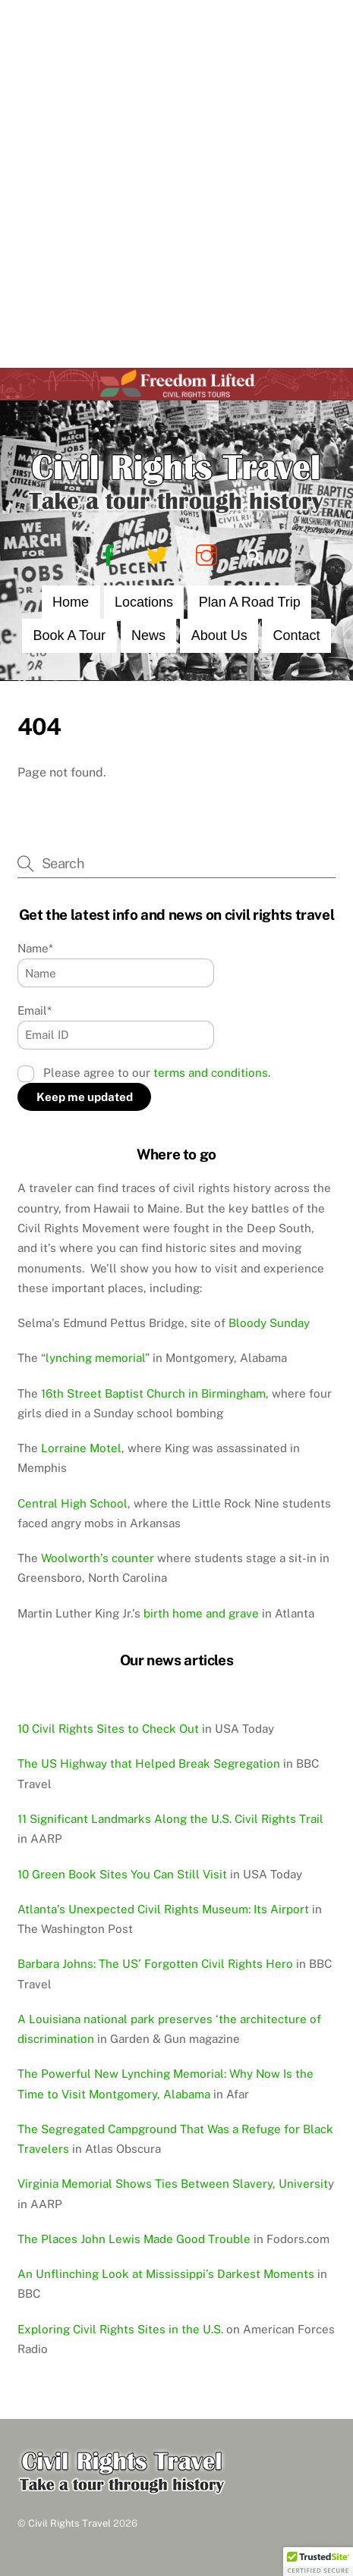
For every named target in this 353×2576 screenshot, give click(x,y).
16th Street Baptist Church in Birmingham (153, 1393)
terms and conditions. (211, 1072)
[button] (318, 2561)
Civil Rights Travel (69, 2523)
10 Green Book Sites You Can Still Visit (122, 1874)
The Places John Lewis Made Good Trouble (134, 2238)
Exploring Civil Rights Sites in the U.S (119, 2329)
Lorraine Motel (81, 1448)
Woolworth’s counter (97, 1558)
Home (70, 602)
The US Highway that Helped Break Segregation (148, 1763)
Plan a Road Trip (250, 602)
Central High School (72, 1503)
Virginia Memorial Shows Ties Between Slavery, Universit (172, 2183)
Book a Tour (69, 635)
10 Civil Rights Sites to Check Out (108, 1728)
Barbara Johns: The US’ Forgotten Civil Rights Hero (155, 1963)
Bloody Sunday (269, 1322)
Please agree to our (143, 1072)
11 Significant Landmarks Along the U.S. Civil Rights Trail (170, 1818)
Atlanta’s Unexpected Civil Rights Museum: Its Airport (163, 1909)
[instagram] (209, 555)
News (148, 635)
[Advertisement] (176, 184)
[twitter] (160, 555)
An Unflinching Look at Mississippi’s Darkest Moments (165, 2273)
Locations (144, 602)
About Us (219, 635)
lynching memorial (95, 1357)
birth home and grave (201, 1613)
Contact (296, 635)
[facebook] (111, 555)
